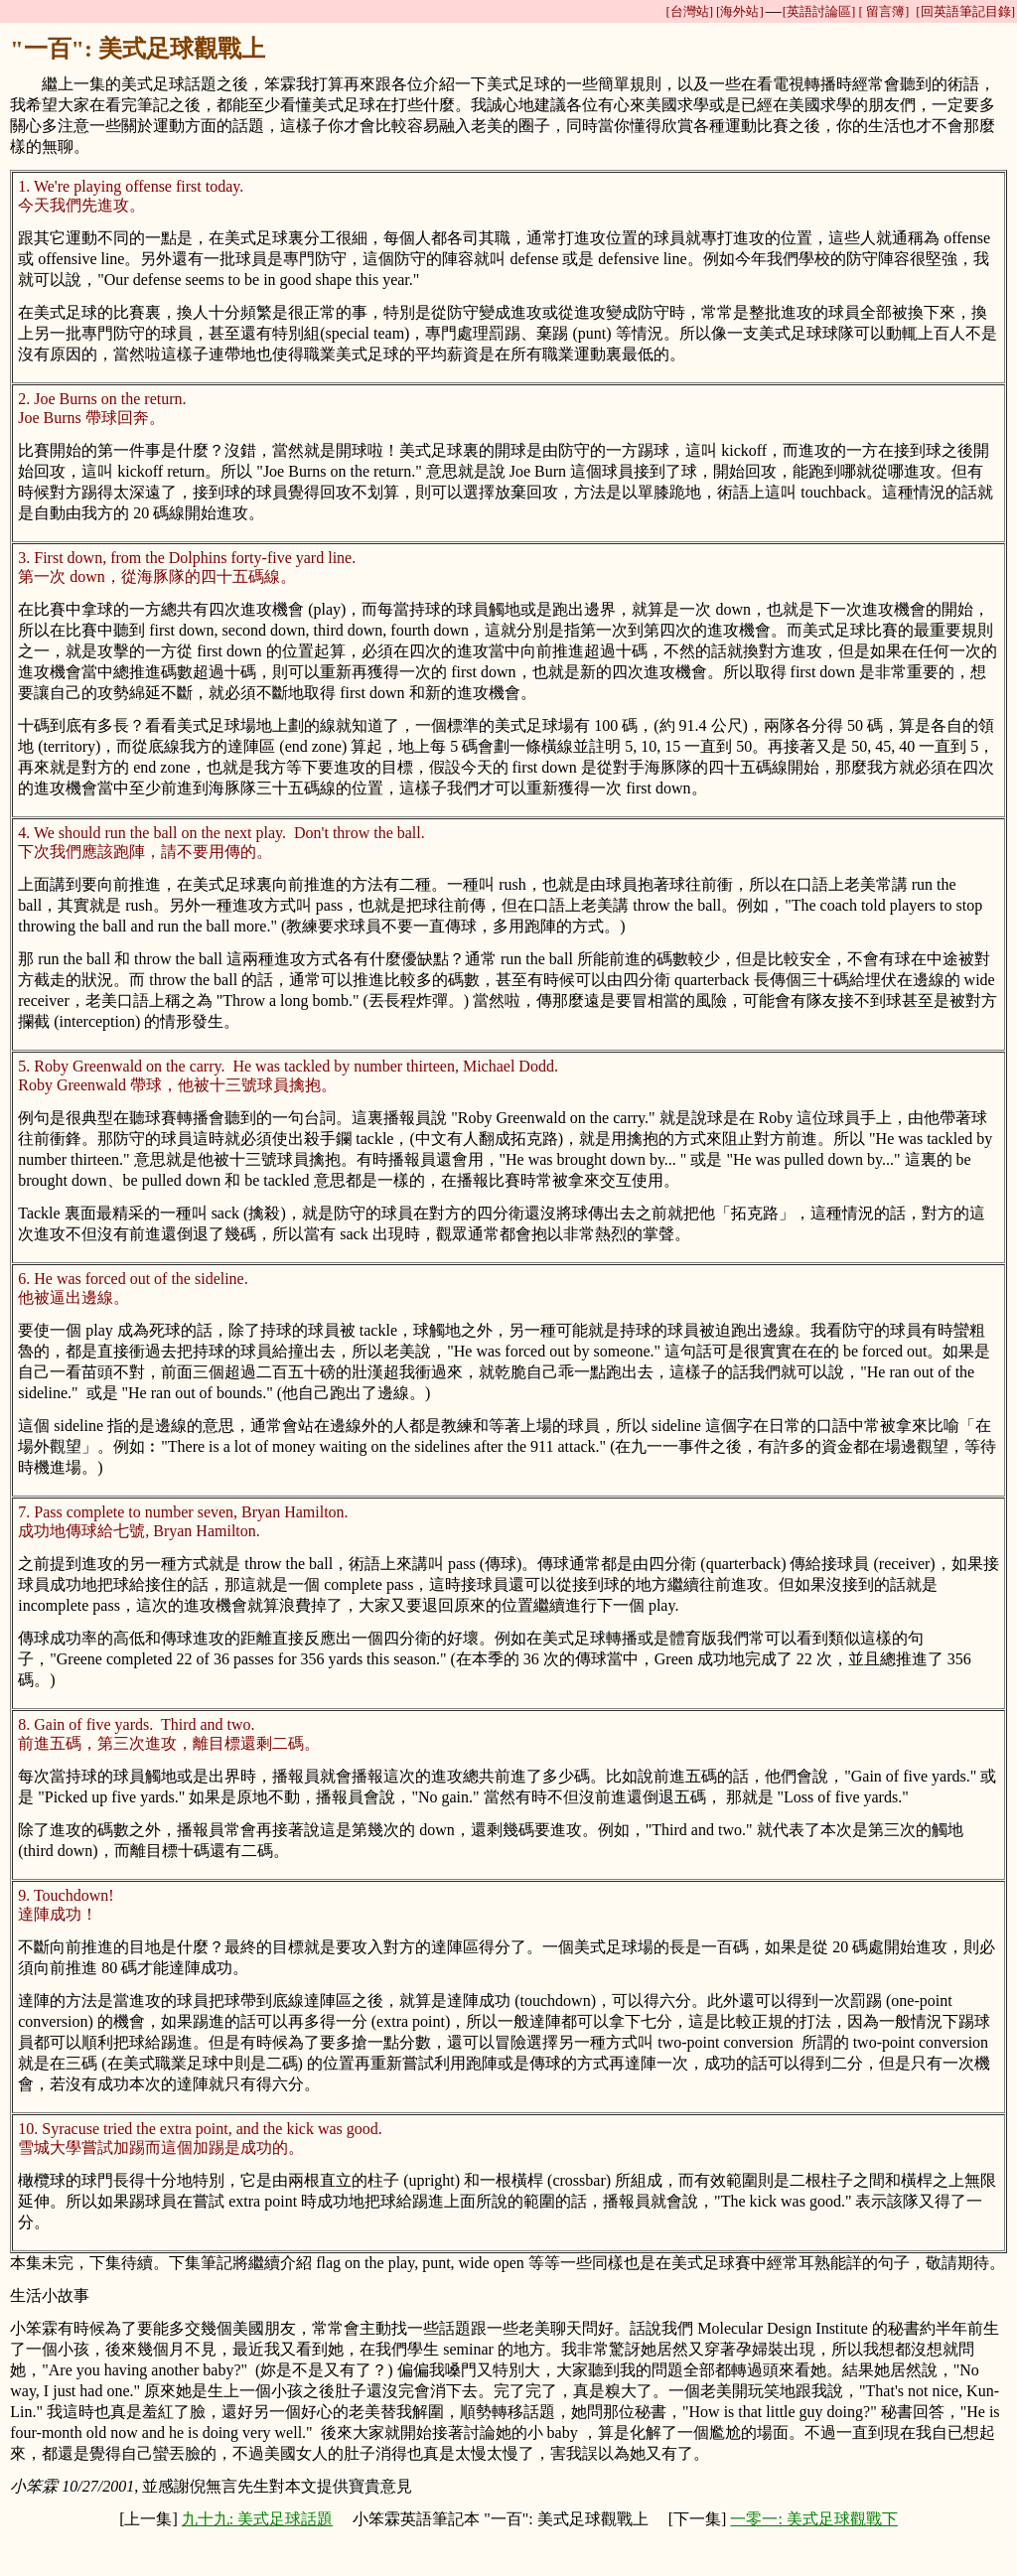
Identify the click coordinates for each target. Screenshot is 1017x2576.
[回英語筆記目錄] (965, 11)
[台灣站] (689, 11)
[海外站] (740, 11)
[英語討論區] (819, 11)
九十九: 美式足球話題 (257, 2518)
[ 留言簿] (883, 11)
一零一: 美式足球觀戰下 (813, 2518)
